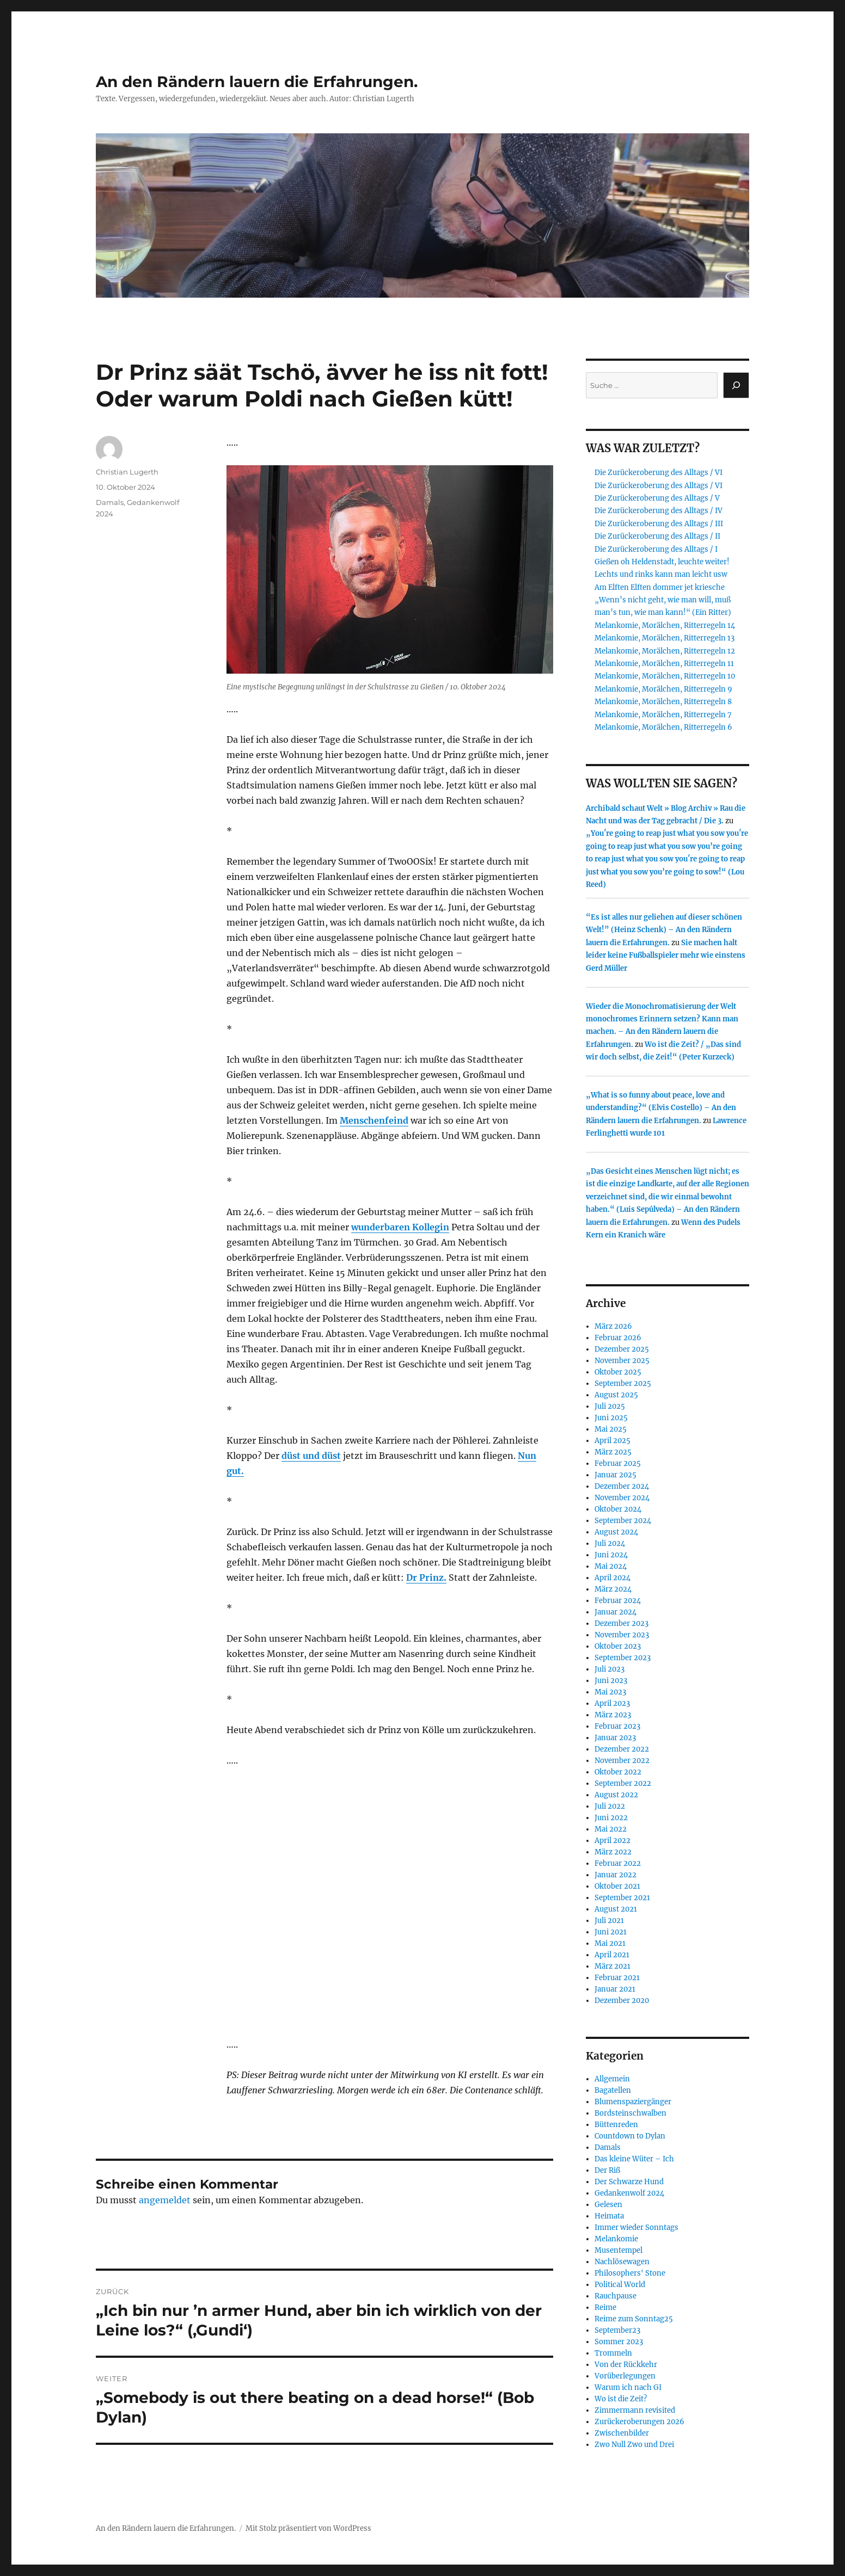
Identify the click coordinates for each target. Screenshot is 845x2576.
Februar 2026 (618, 1337)
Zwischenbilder (622, 2433)
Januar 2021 (615, 1989)
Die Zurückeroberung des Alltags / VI (658, 472)
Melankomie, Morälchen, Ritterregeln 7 (663, 714)
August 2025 (616, 1395)
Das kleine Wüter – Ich (634, 2159)
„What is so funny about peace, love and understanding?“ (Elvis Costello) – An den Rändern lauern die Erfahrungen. (661, 1107)
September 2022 (623, 1783)
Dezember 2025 (622, 1349)
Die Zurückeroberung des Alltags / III (659, 523)
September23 (617, 2330)
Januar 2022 (615, 1874)
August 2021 (616, 1909)
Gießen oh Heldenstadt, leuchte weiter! (662, 561)
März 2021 (612, 1966)
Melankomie (616, 2239)
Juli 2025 (610, 1406)
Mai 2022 (611, 1829)
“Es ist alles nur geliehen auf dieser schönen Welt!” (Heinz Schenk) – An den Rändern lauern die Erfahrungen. (664, 930)
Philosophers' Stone (630, 2273)
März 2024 (613, 1589)
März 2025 (613, 1452)
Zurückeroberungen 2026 (639, 2421)
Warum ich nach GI (628, 2387)
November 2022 (622, 1760)
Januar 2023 (615, 1737)
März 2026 (613, 1326)
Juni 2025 (611, 1417)
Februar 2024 (618, 1600)
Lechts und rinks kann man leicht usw (661, 574)
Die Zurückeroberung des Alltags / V (657, 498)
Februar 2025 (618, 1463)
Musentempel (618, 2250)
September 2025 (623, 1383)
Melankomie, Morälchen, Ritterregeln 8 (663, 701)
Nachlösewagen (622, 2261)
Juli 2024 (610, 1543)
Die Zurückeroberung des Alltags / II (657, 536)
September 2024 (623, 1520)
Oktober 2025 (618, 1372)
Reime (605, 2307)
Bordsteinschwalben (630, 2113)
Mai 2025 (611, 1429)
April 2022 (612, 1840)
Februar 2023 (617, 1726)
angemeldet (165, 2200)
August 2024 (616, 1532)
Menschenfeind (374, 1120)
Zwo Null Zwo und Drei (634, 2444)
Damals (110, 502)
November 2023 (622, 1635)
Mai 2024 (611, 1566)
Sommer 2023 (619, 2341)
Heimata (609, 2216)
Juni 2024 (611, 1555)
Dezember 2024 (622, 1486)
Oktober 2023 (618, 1646)
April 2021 (612, 1954)
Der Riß (607, 2170)
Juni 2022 (611, 1817)
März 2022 (613, 1852)
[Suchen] (736, 385)
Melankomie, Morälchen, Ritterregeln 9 (663, 689)
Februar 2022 (618, 1863)
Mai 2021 (610, 1943)
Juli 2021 (609, 1920)
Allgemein (612, 2079)
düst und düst (311, 1455)
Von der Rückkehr (626, 2364)
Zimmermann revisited (635, 2410)
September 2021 (622, 1897)
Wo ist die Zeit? (621, 2399)
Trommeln (613, 2353)
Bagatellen (613, 2090)
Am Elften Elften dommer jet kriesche (660, 587)
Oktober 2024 (618, 1509)
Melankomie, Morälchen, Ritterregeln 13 (664, 638)
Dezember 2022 (622, 1749)
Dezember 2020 (622, 2000)
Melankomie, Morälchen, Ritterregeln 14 (665, 625)
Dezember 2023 (621, 1623)
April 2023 (612, 1703)
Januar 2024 (615, 1612)
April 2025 (612, 1440)
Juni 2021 (611, 1932)
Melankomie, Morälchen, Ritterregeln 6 (663, 727)
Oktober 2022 (618, 1772)
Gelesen (608, 2204)
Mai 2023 (610, 1692)
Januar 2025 (615, 1475)
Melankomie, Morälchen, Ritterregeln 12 (665, 651)
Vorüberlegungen (625, 2376)
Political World (620, 2284)
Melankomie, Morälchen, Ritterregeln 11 (664, 663)
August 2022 (616, 1794)
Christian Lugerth (127, 471)
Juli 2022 (610, 1806)
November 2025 (622, 1360)
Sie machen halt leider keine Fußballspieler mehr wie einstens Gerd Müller (665, 955)
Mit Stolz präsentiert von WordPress (308, 2528)
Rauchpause (615, 2296)
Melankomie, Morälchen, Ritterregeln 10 (665, 676)
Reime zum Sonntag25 (634, 2319)
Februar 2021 (617, 1977)
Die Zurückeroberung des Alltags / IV (658, 510)
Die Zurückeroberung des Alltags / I (656, 549)
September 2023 (623, 1657)
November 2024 (622, 1497)
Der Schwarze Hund (629, 2181)
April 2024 (612, 1577)
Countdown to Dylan (630, 2136)
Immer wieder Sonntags (636, 2227)
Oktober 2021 (617, 1886)
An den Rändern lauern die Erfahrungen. (257, 81)
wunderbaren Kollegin (400, 1227)
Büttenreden (616, 2124)
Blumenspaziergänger (633, 2101)
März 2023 (613, 1715)
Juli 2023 (609, 1669)
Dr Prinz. (426, 1577)
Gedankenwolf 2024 (629, 2193)
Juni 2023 (611, 1680)
